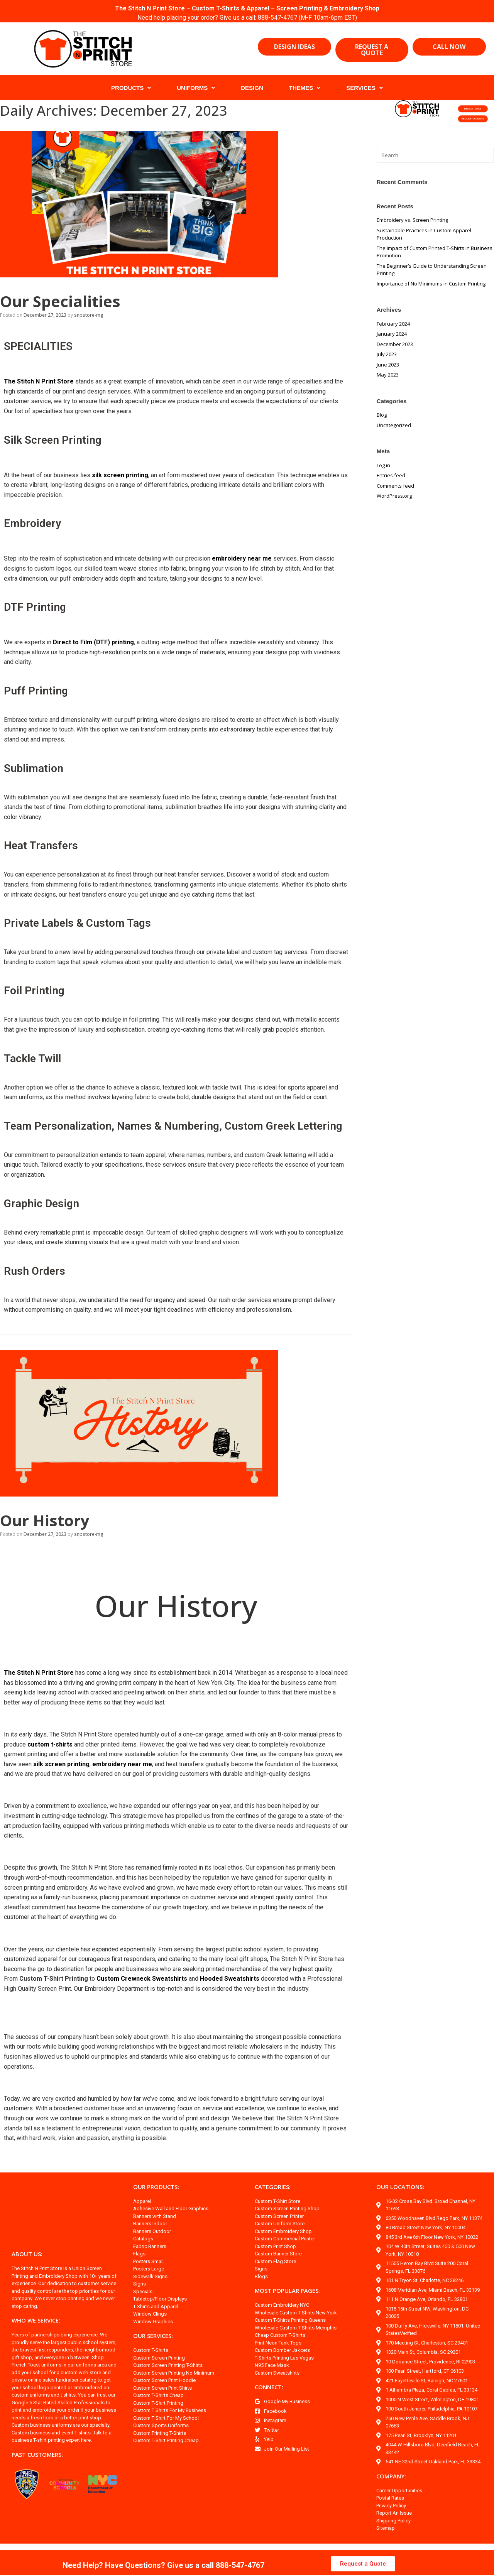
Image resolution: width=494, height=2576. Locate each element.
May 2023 (388, 374)
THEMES (305, 87)
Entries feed (391, 475)
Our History (42, 1530)
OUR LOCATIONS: (400, 2196)
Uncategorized (394, 425)
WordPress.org (394, 495)
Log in (383, 465)
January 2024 (392, 333)
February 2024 (393, 323)
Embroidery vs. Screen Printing (412, 219)
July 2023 (387, 354)
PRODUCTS (131, 87)
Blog (382, 414)
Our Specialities (58, 301)
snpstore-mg (88, 315)
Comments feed (395, 485)
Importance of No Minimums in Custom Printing (431, 283)
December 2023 (395, 344)
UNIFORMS (196, 87)
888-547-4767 (278, 17)
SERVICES (364, 87)
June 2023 (388, 364)
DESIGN (252, 87)
